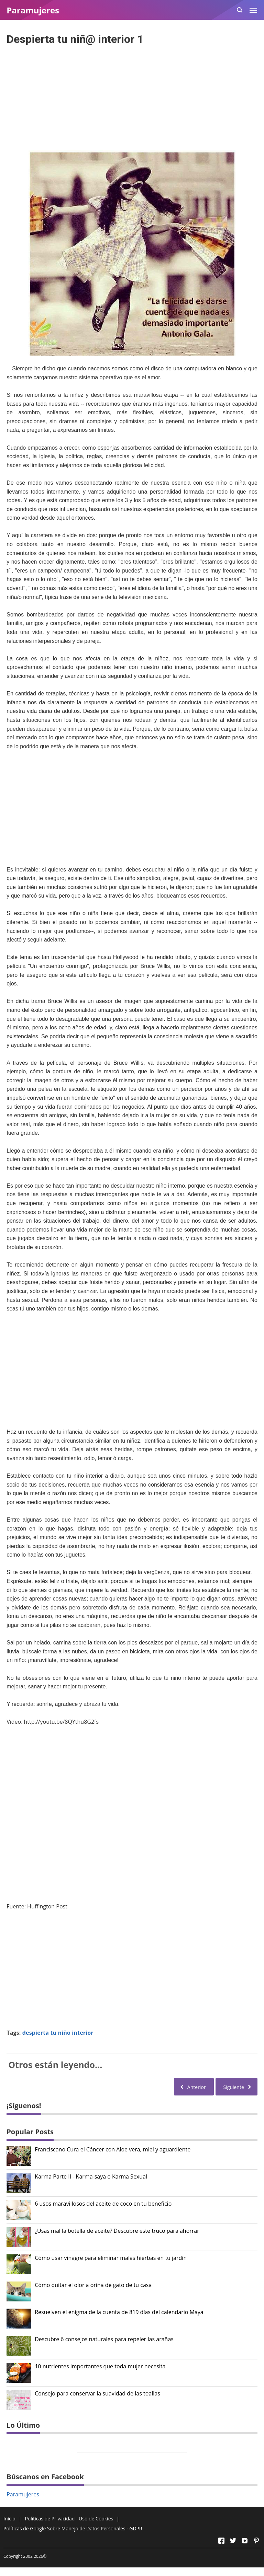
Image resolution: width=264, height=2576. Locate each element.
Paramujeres (23, 2494)
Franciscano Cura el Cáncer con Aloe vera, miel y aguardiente (112, 2149)
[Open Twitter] (233, 2541)
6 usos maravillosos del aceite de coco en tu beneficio (103, 2203)
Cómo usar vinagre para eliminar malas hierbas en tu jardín (111, 2258)
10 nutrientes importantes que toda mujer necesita (100, 2366)
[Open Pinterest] (256, 2541)
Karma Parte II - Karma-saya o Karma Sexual (91, 2176)
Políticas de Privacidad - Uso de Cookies (69, 2518)
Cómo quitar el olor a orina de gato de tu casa (93, 2285)
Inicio (9, 2518)
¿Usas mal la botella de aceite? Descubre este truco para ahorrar (117, 2230)
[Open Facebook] (221, 2541)
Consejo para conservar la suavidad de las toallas (97, 2393)
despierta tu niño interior (58, 2032)
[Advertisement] (132, 95)
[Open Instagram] (245, 2541)
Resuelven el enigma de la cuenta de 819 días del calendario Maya (119, 2312)
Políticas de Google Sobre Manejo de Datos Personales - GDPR (72, 2528)
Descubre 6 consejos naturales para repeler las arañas (104, 2339)
